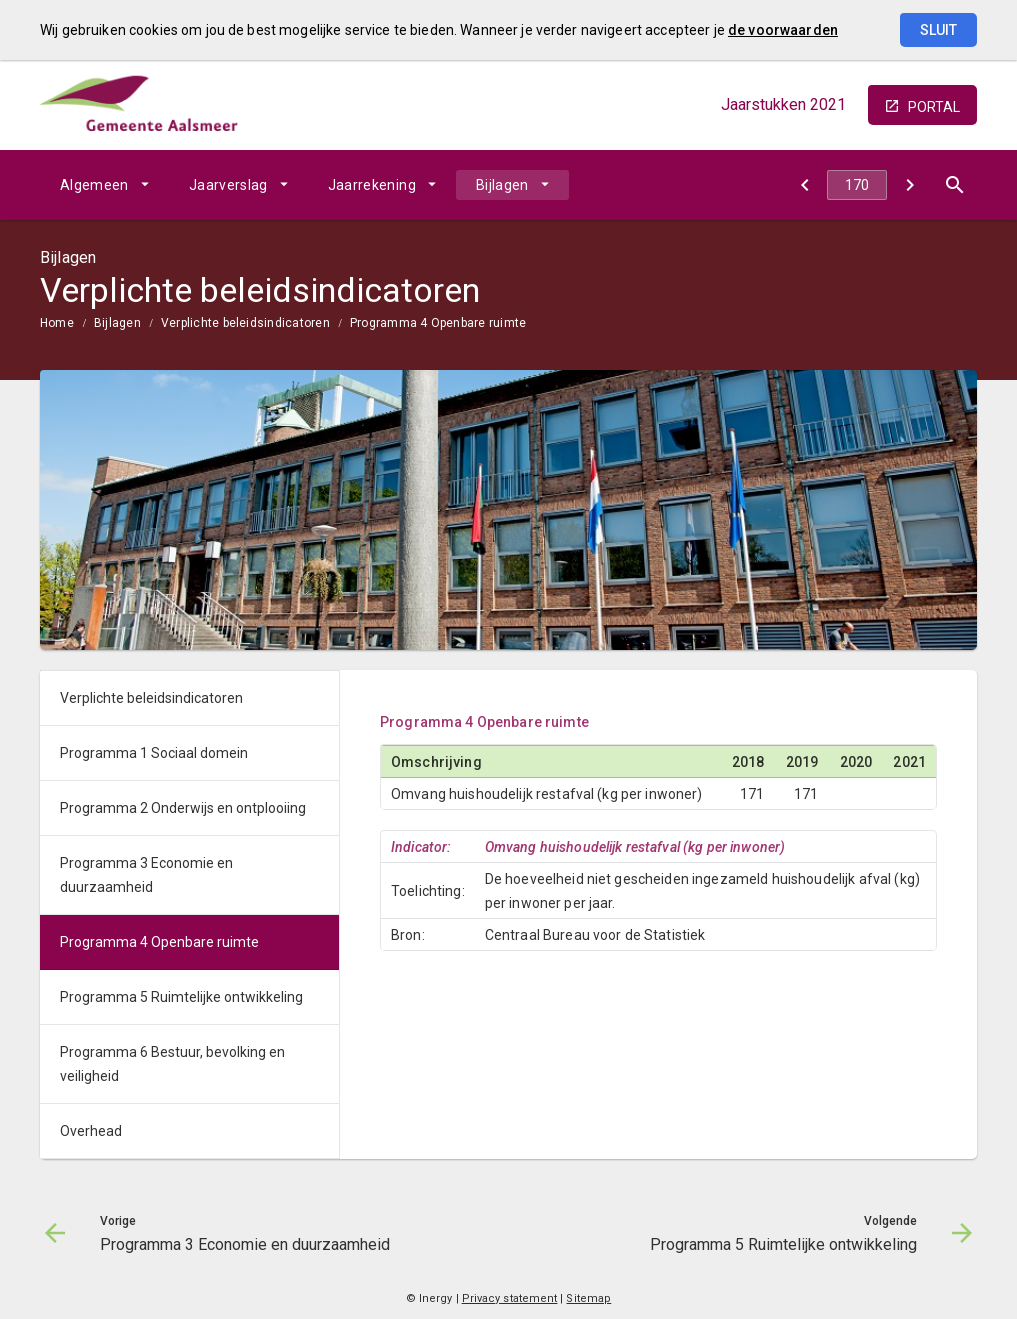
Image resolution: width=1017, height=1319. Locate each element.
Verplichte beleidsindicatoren (245, 323)
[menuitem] (104, 185)
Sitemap (588, 1298)
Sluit (938, 30)
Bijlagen (502, 185)
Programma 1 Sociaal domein (154, 753)
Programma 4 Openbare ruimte (438, 323)
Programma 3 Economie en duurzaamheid (146, 875)
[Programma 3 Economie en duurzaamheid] (804, 185)
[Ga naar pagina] (857, 185)
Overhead (91, 1131)
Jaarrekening (372, 185)
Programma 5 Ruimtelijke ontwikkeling (181, 997)
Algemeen (94, 185)
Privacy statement (510, 1298)
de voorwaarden (783, 30)
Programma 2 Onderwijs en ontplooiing (183, 808)
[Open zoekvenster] (954, 185)
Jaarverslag (228, 185)
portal (934, 107)
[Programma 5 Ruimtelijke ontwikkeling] (909, 185)
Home (57, 323)
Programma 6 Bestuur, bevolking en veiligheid (172, 1064)
